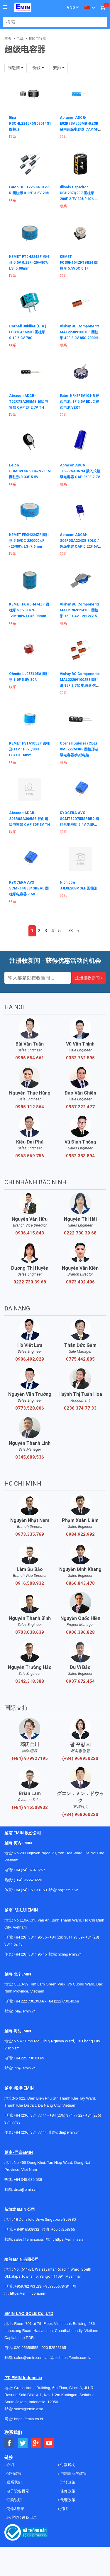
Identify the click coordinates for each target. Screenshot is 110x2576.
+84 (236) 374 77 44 (30, 2132)
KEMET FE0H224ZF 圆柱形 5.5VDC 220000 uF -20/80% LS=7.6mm (29, 541)
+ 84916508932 (26, 2229)
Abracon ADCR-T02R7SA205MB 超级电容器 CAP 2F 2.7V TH (28, 402)
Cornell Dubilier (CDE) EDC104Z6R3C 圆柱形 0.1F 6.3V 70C (27, 332)
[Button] (5, 7)
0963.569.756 (29, 1155)
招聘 (63, 2508)
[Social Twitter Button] (23, 2443)
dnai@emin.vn (26, 2189)
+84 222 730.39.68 (29, 2001)
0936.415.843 (29, 1233)
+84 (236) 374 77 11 (30, 2115)
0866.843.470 (80, 1583)
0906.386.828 (80, 1632)
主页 (7, 38)
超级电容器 (37, 38)
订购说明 (14, 2500)
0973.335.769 (29, 1534)
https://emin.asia (69, 2239)
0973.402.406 (80, 1282)
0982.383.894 (80, 1155)
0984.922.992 (80, 1534)
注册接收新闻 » (89, 977)
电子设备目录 (17, 2491)
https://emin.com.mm (28, 2293)
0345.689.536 (29, 1457)
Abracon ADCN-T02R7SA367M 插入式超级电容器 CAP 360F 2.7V (80, 471)
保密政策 (14, 2473)
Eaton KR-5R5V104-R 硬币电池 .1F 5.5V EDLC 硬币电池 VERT (79, 402)
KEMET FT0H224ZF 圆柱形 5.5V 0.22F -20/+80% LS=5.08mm (29, 262)
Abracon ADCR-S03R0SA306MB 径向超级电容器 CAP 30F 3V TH (29, 819)
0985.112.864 (29, 1106)
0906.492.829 (29, 1359)
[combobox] (52, 22)
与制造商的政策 (73, 2473)
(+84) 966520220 (28, 1880)
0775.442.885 (80, 1359)
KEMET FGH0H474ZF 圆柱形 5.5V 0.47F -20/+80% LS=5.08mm (29, 610)
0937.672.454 (80, 1681)
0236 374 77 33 (80, 1408)
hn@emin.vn (68, 1890)
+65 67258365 (63, 2229)
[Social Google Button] (36, 2443)
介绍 (10, 2464)
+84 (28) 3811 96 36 (30, 1937)
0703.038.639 (29, 1632)
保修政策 (67, 2491)
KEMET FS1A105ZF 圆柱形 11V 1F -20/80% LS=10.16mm (29, 749)
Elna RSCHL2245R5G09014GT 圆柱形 (30, 123)
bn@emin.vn (25, 2011)
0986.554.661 (29, 1057)
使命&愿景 (15, 2508)
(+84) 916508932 (30, 1807)
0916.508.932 (29, 1583)
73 (70, 930)
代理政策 (67, 2500)
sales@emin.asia (28, 2239)
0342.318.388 (29, 1681)
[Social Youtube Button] (49, 2443)
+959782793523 (28, 2286)
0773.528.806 (29, 1408)
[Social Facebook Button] (9, 2443)
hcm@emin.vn (70, 1954)
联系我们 (14, 2482)
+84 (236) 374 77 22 (66, 2115)
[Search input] (52, 22)
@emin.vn (27, 2068)
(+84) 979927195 (30, 1758)
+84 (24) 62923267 (29, 1870)
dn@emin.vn (69, 2132)
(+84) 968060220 (80, 1814)
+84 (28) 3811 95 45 (30, 1954)
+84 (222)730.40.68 (63, 2001)
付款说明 (67, 2464)
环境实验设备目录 (21, 2517)
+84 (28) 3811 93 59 (66, 1937)
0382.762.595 (80, 1057)
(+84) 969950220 (80, 1758)
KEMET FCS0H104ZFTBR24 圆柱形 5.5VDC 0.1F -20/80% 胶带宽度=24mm (79, 268)
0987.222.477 (80, 1106)
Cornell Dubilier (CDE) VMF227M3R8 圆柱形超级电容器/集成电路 (79, 749)
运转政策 (67, 2482)
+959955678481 (57, 2286)
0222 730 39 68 (80, 1233)
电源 (19, 38)
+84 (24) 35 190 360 (30, 1890)
